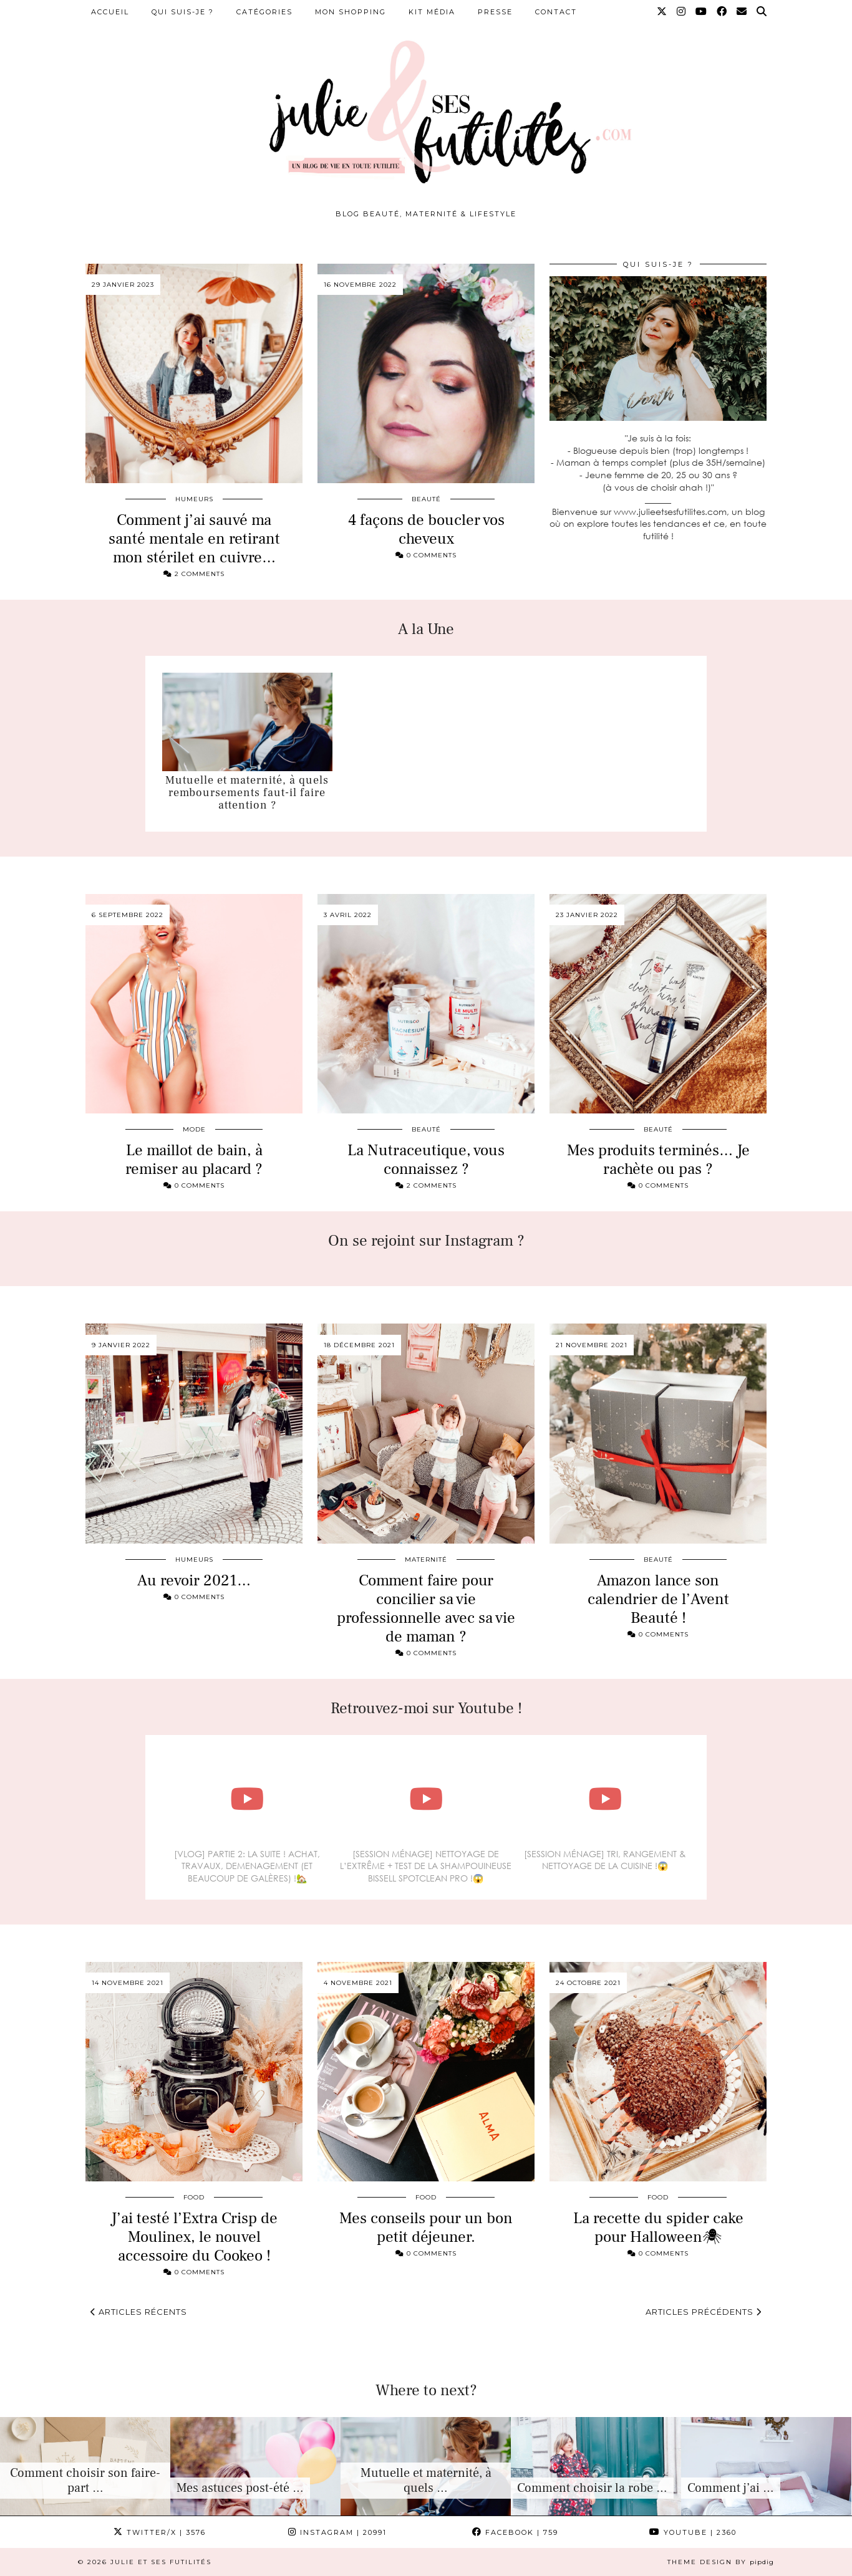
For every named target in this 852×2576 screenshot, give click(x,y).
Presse (495, 11)
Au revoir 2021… (194, 1580)
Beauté (426, 499)
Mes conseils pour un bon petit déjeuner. (426, 2227)
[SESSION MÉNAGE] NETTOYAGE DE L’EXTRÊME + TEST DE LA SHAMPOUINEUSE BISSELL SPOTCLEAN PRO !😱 (425, 1865)
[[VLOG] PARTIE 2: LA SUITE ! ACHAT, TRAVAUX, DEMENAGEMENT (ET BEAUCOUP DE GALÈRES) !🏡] (247, 1798)
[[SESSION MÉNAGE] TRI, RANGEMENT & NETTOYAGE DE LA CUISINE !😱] (605, 1798)
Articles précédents (704, 2312)
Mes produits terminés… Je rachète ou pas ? (658, 1159)
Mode (194, 1129)
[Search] (762, 12)
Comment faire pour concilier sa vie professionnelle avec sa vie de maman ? (426, 1608)
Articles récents (138, 2312)
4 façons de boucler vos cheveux (426, 529)
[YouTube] (701, 12)
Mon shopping (350, 11)
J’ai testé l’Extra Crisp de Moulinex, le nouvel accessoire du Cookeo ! (194, 2237)
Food (194, 2197)
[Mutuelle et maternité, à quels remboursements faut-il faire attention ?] (247, 722)
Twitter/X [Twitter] (160, 2532)
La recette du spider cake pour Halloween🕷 (658, 2227)
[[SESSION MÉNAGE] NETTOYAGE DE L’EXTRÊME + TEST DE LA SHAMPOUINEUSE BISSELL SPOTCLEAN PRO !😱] (426, 1798)
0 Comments (426, 555)
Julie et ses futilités (160, 2562)
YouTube (693, 2532)
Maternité (426, 1559)
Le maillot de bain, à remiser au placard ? (194, 1159)
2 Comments (194, 574)
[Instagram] (682, 12)
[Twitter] (662, 12)
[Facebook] (722, 12)
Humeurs (194, 499)
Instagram (337, 2532)
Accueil (110, 11)
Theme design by (720, 2562)
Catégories (264, 11)
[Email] (742, 12)
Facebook (515, 2532)
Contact (556, 11)
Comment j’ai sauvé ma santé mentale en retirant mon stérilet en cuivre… (194, 538)
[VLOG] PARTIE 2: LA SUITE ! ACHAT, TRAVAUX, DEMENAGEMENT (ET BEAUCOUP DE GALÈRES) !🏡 (247, 1865)
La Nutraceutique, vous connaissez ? (426, 1159)
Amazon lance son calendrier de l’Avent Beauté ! (658, 1599)
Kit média (432, 11)
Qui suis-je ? (183, 11)
